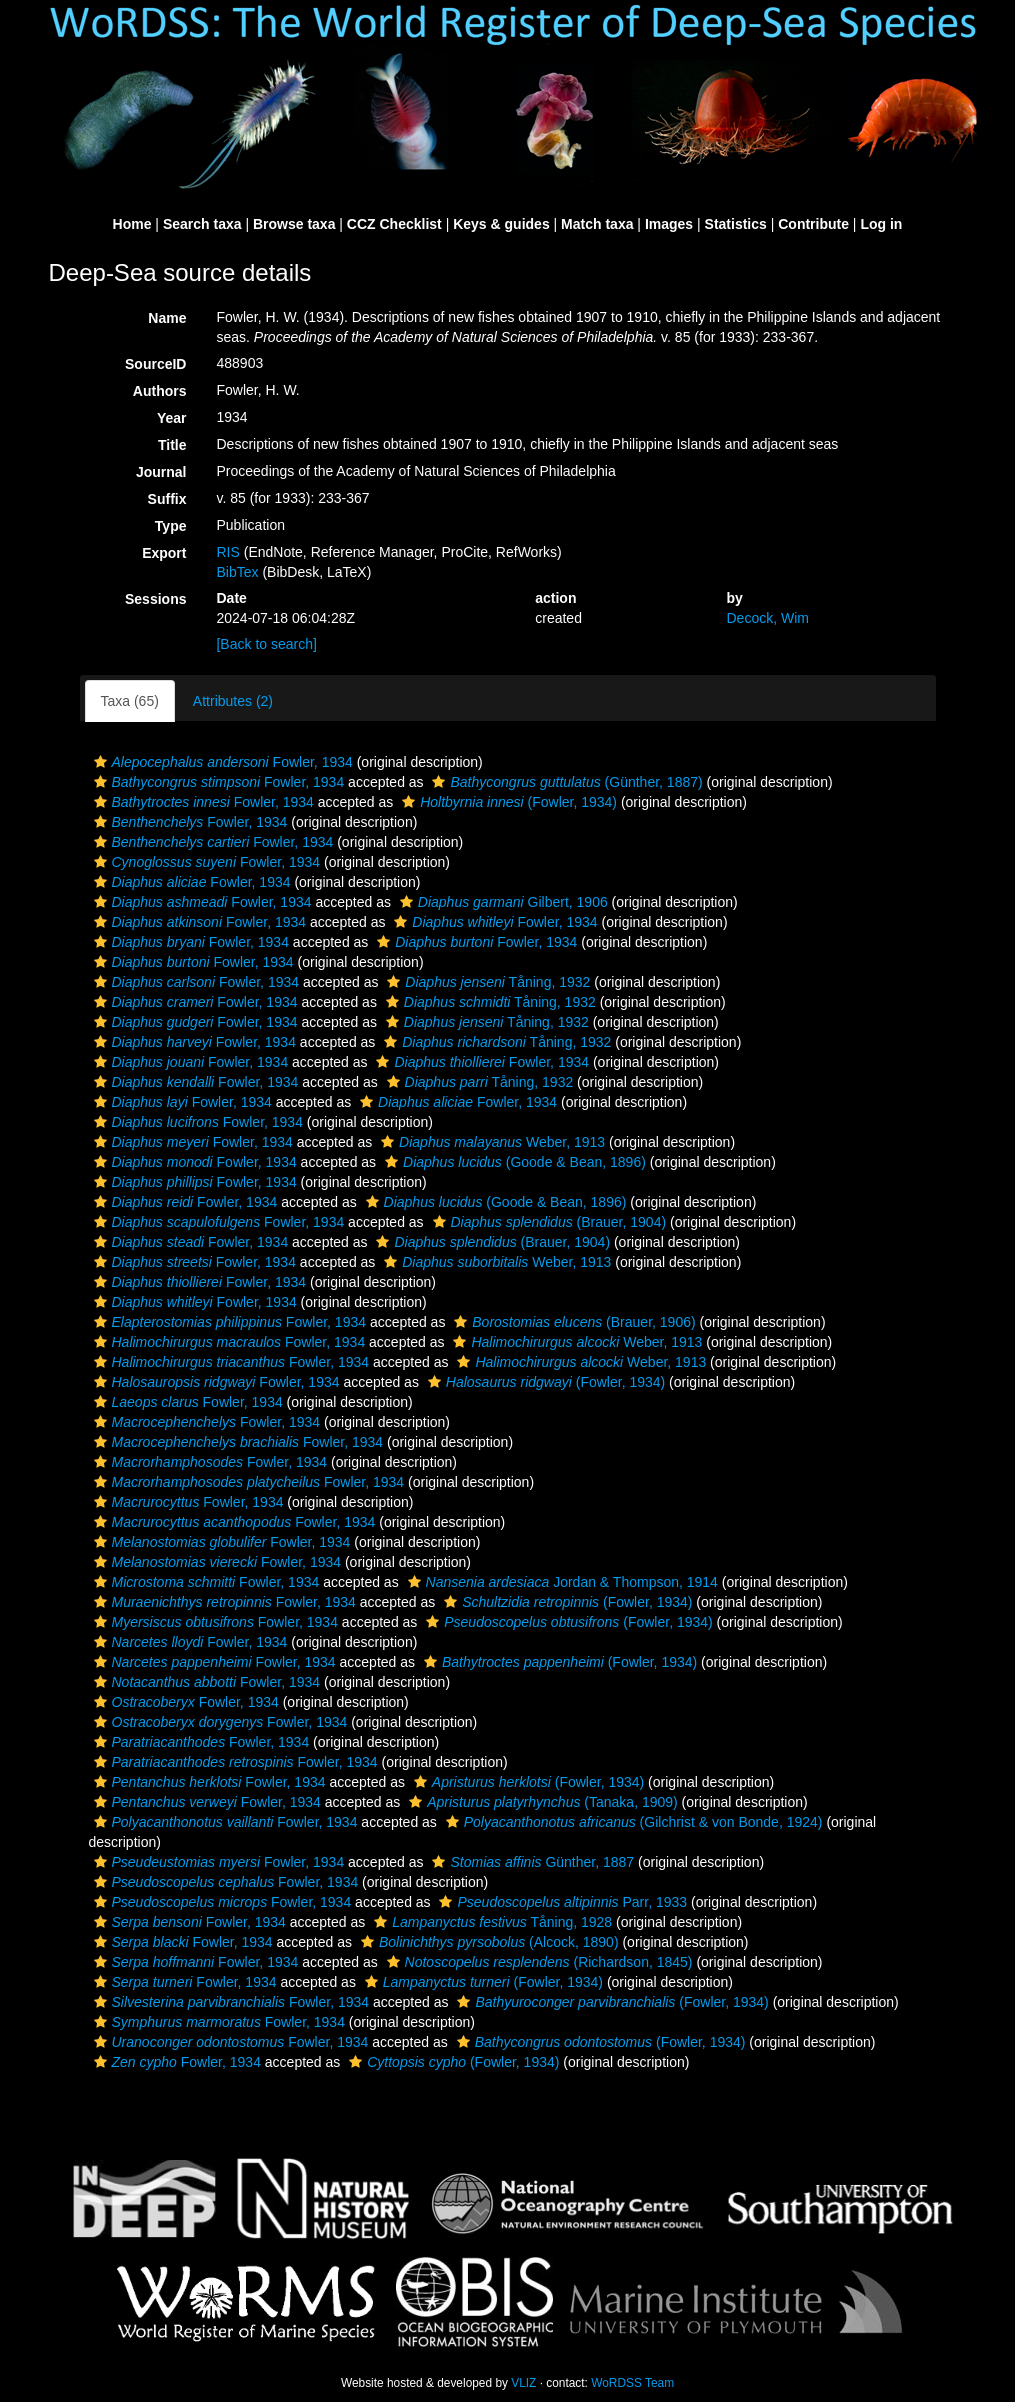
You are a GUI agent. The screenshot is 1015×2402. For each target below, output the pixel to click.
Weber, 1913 (490, 1142)
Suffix (167, 499)
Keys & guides (501, 224)
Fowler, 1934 (221, 762)
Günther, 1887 (530, 1862)
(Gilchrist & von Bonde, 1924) (632, 1822)
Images (669, 224)
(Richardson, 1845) (537, 1962)
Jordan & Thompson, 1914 (560, 1582)
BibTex (237, 572)
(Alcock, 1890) (487, 1942)
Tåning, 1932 (486, 982)
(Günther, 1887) (564, 782)
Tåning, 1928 (490, 1922)
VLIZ (523, 2383)
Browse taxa (294, 224)
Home (132, 224)
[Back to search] (266, 644)
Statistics (736, 224)
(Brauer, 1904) (547, 1222)
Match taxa (597, 224)
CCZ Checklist (394, 224)
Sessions (155, 599)
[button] (100, 762)
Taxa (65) (130, 701)
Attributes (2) (233, 701)
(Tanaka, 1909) (541, 1802)
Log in (881, 224)
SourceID (155, 364)
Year (172, 418)
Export (164, 553)
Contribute (813, 224)
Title (172, 445)
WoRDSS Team (632, 2383)
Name (167, 318)
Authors (160, 391)
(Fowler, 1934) (507, 802)
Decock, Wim (767, 618)
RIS (227, 552)
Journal (161, 472)
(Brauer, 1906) (572, 1322)
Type (171, 526)
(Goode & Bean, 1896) (513, 1162)
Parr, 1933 (560, 1902)
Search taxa (202, 224)
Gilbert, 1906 (501, 902)
